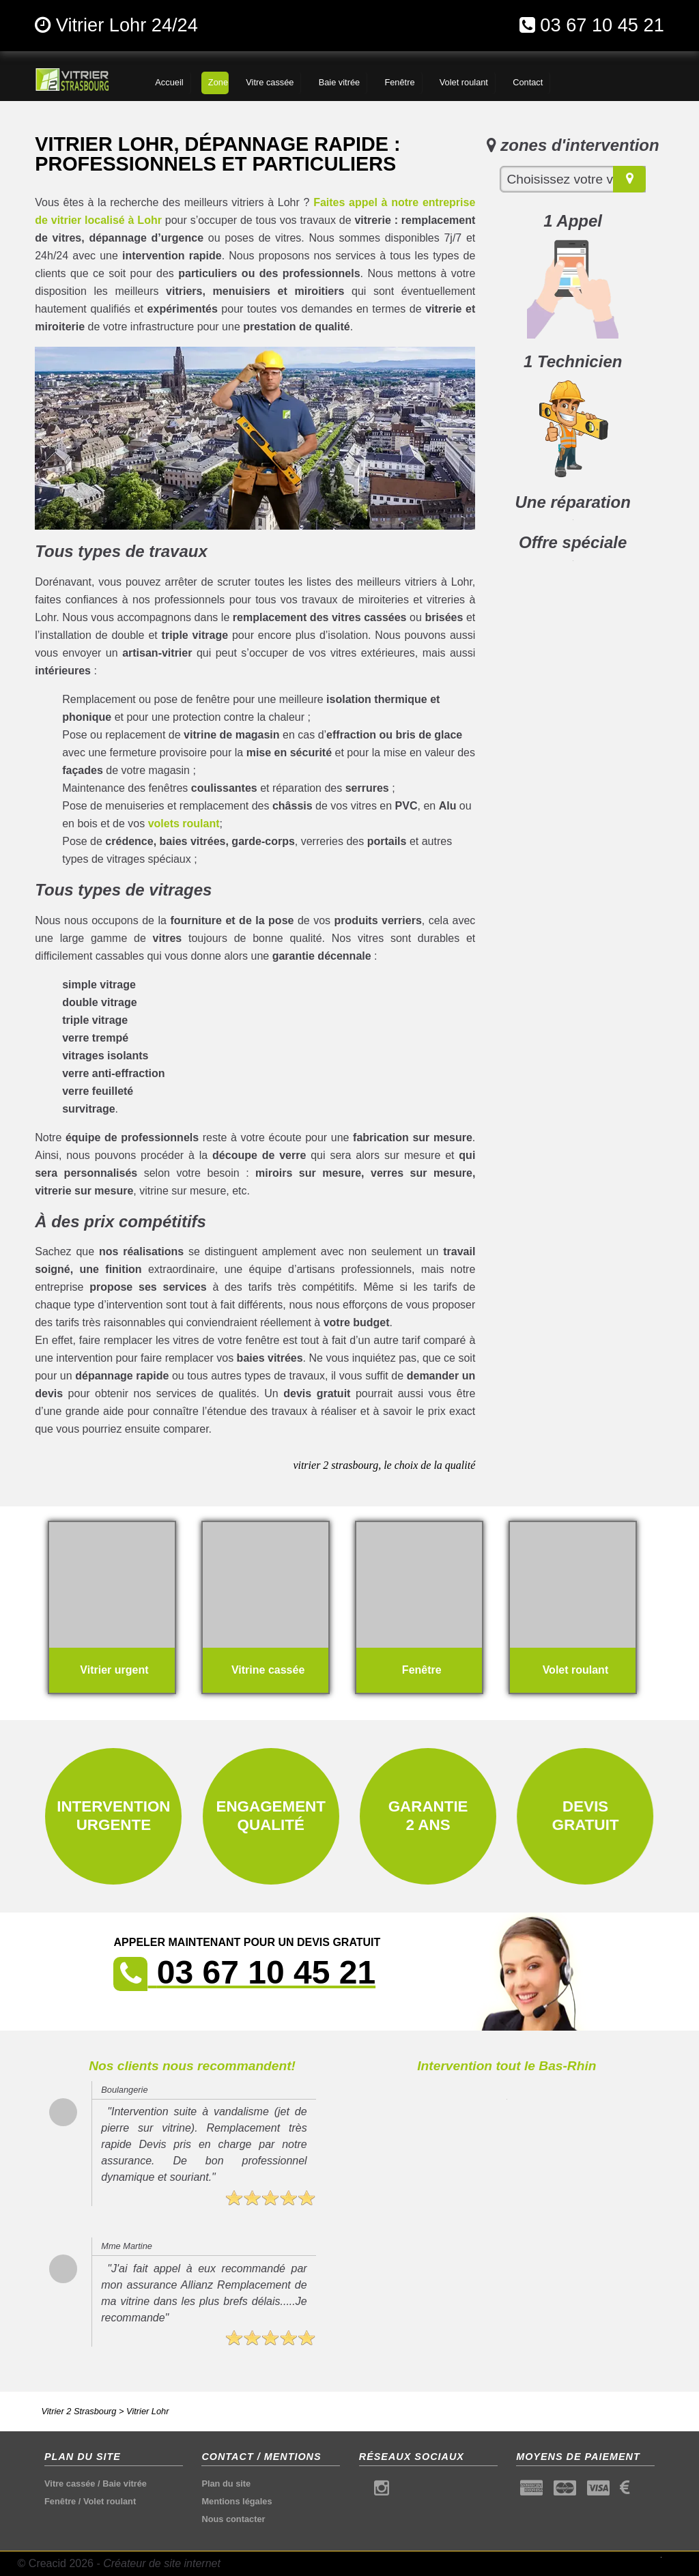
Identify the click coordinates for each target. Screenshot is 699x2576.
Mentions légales (236, 2501)
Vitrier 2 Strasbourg (78, 2411)
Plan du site (226, 2483)
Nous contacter (233, 2519)
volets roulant (184, 823)
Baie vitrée (124, 2483)
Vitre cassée (69, 2483)
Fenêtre (60, 2501)
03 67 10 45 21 (602, 24)
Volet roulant (109, 2501)
